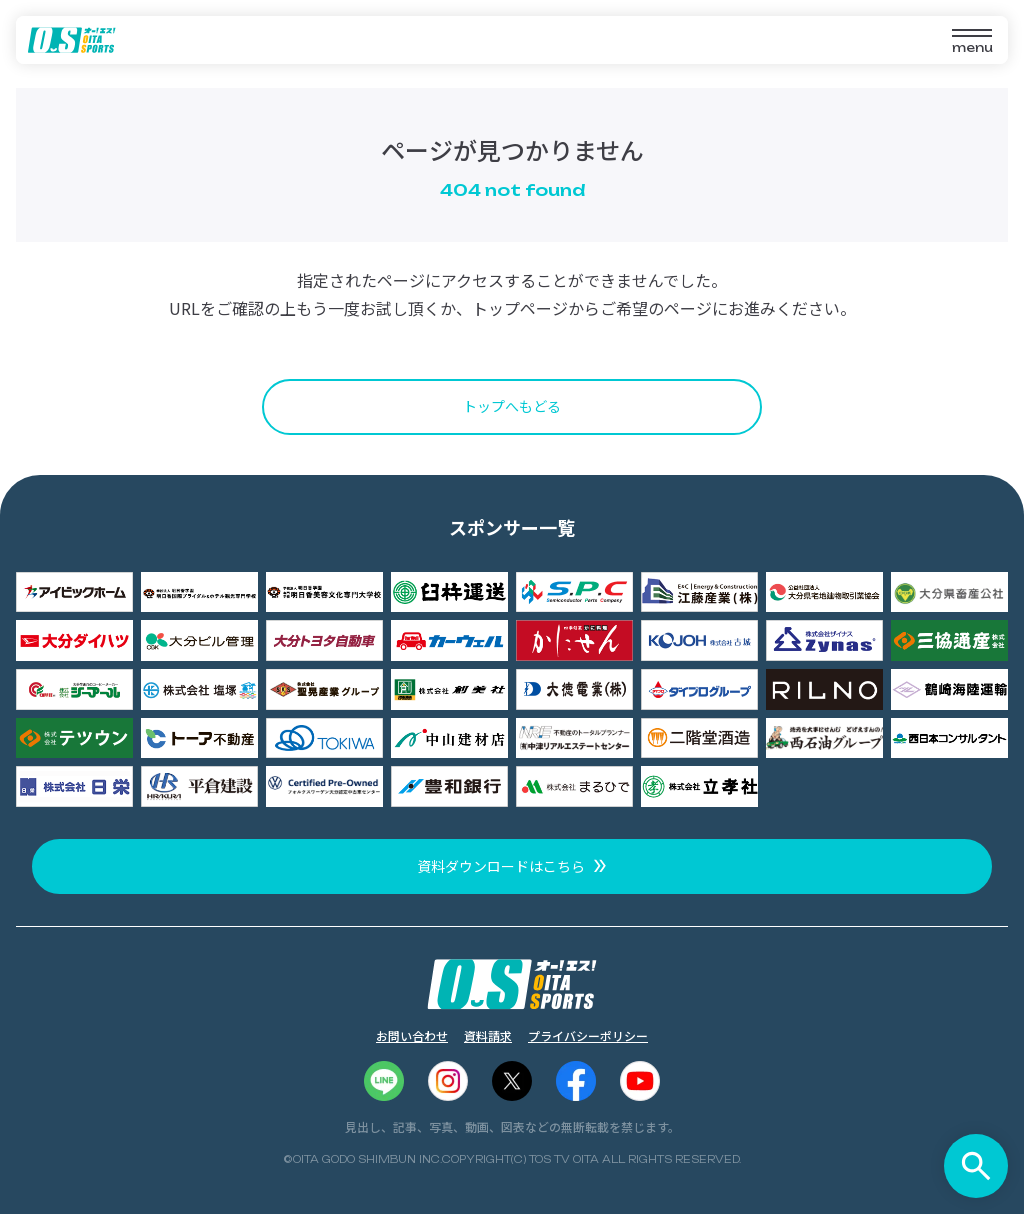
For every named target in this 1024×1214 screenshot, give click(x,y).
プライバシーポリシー (588, 1035)
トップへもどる (512, 406)
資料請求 (488, 1035)
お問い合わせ (412, 1035)
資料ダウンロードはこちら (501, 866)
